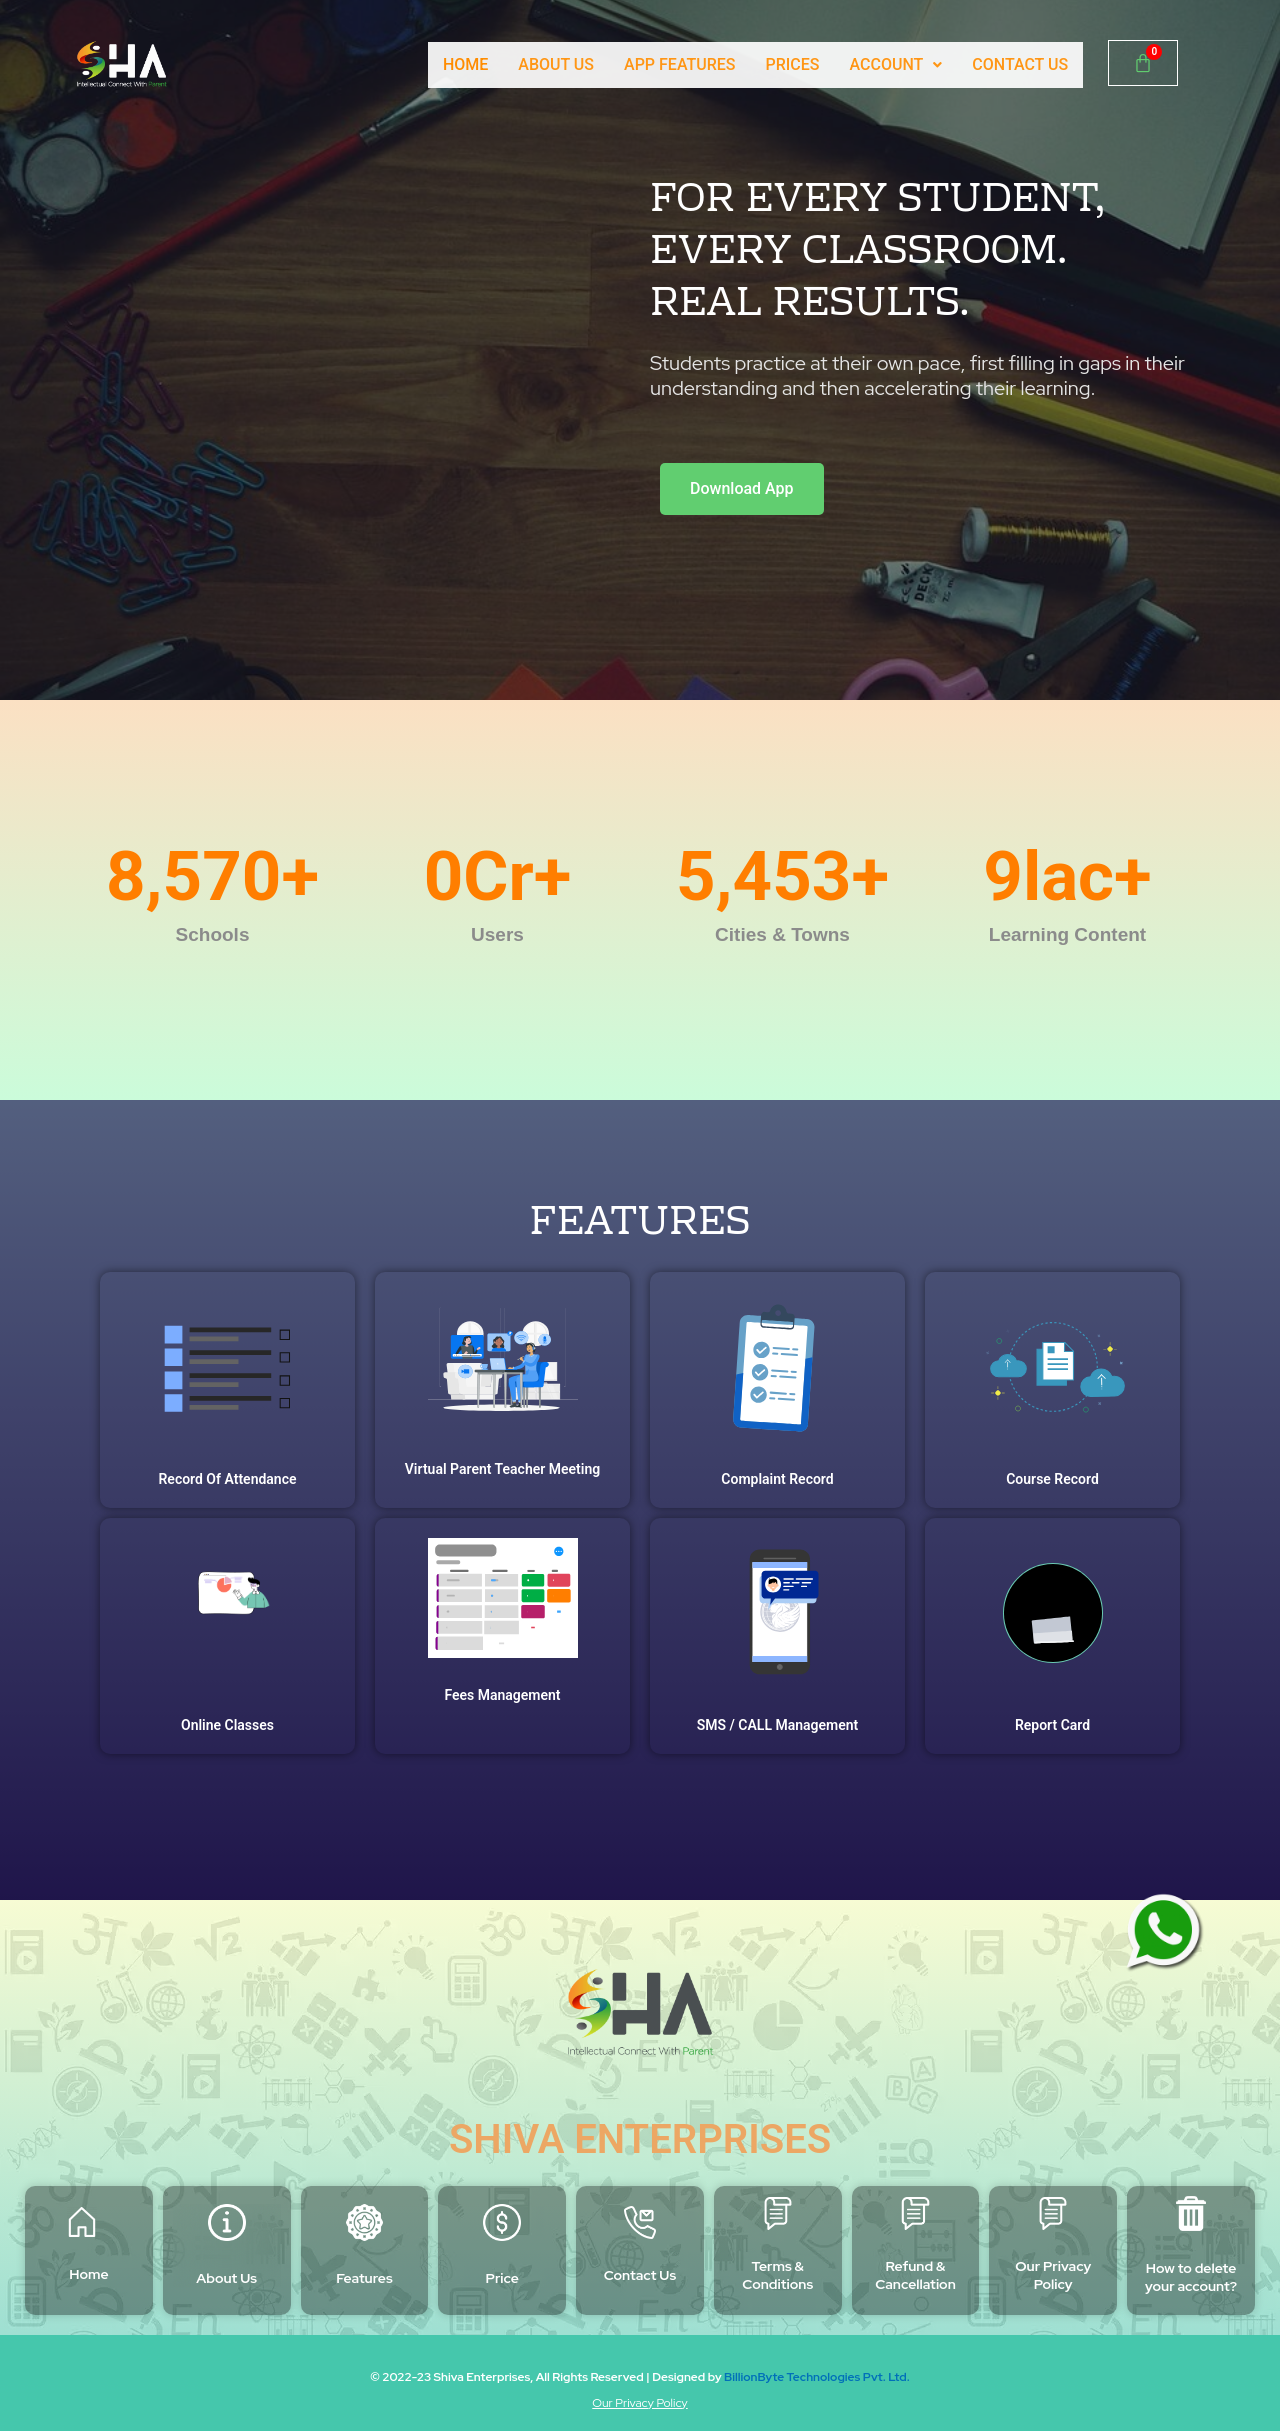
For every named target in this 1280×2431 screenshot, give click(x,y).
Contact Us (640, 2275)
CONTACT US (1020, 64)
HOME (463, 64)
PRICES (792, 64)
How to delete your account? (1191, 2277)
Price (502, 2278)
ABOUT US (555, 64)
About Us (226, 2278)
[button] (895, 65)
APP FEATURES (679, 64)
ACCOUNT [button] (895, 64)
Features (364, 2278)
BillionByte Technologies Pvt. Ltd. (817, 2377)
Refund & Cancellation (915, 2275)
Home (88, 2274)
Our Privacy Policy (1053, 2275)
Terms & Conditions (777, 2275)
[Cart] (1143, 63)
